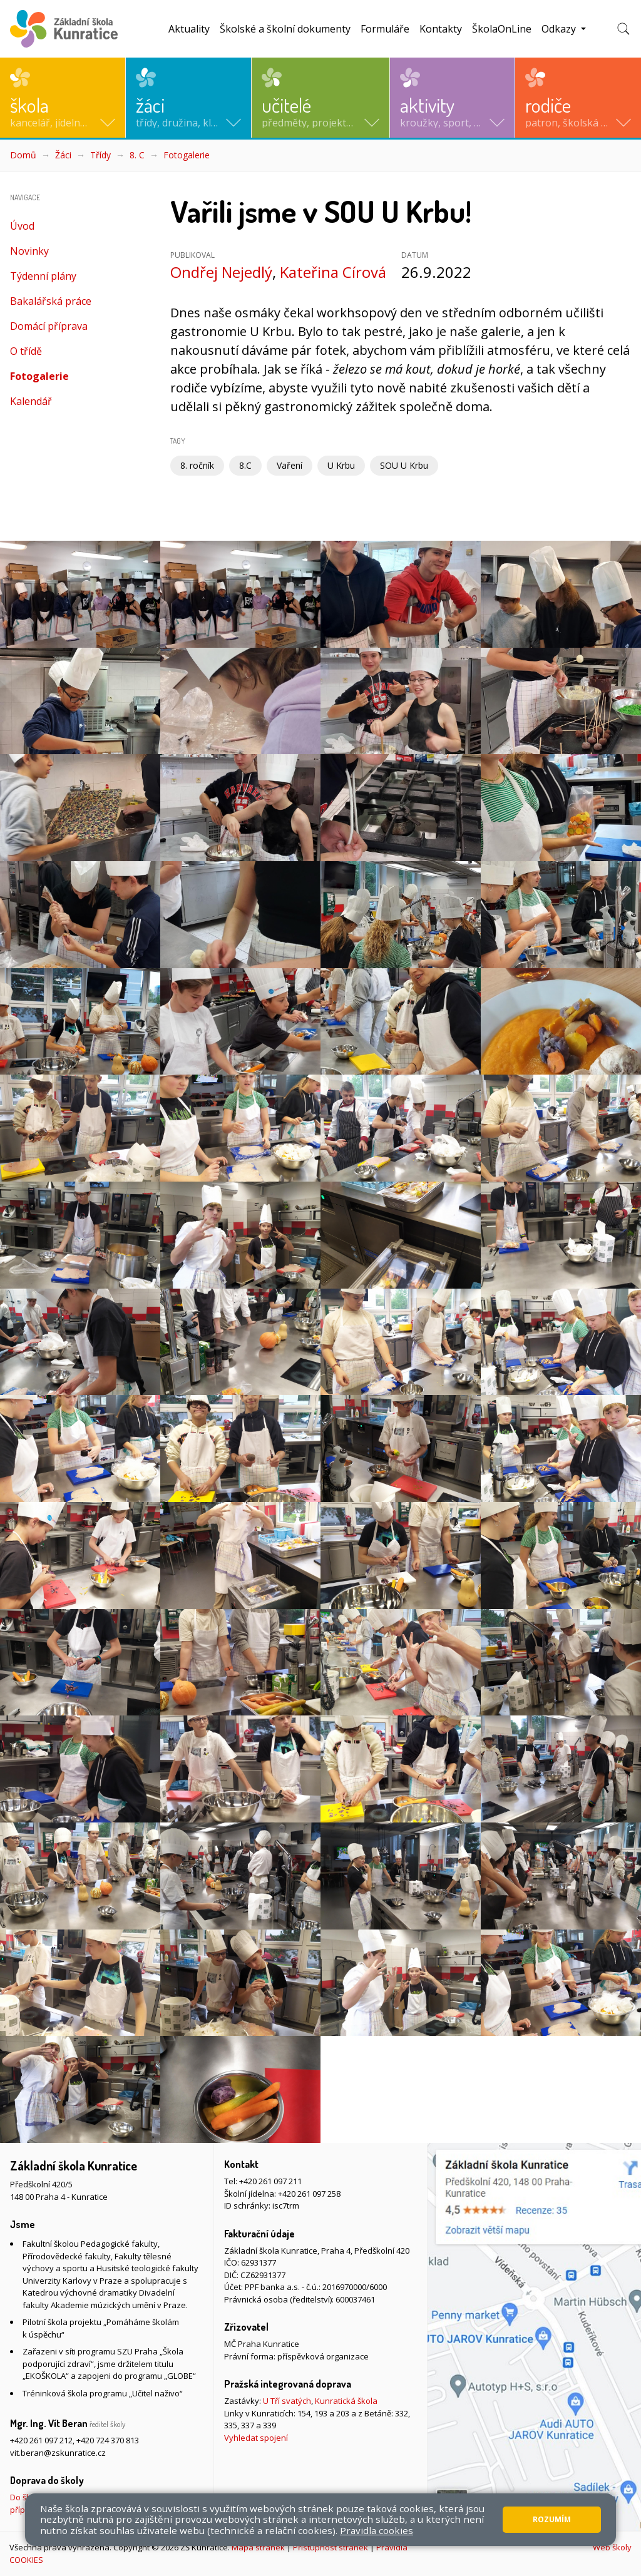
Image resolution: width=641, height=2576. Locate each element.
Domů (23, 155)
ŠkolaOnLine (501, 29)
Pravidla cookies (376, 2530)
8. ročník (197, 465)
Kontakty (440, 29)
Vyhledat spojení (256, 2437)
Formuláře (385, 29)
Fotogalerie (186, 155)
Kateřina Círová (333, 272)
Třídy (100, 155)
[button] (62, 98)
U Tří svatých (287, 2400)
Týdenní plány (43, 276)
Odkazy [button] (559, 29)
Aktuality (189, 29)
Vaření (289, 465)
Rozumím (552, 2519)
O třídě (26, 351)
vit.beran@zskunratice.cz (58, 2452)
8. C (137, 155)
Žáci (63, 155)
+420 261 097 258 (309, 2193)
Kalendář (31, 401)
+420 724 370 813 (107, 2440)
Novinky (29, 251)
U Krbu (341, 465)
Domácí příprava (49, 326)
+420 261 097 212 (41, 2440)
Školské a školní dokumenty (285, 29)
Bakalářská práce (50, 301)
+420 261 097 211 (270, 2181)
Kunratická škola (346, 2400)
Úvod (22, 226)
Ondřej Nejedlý (221, 272)
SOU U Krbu (404, 465)
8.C (245, 465)
